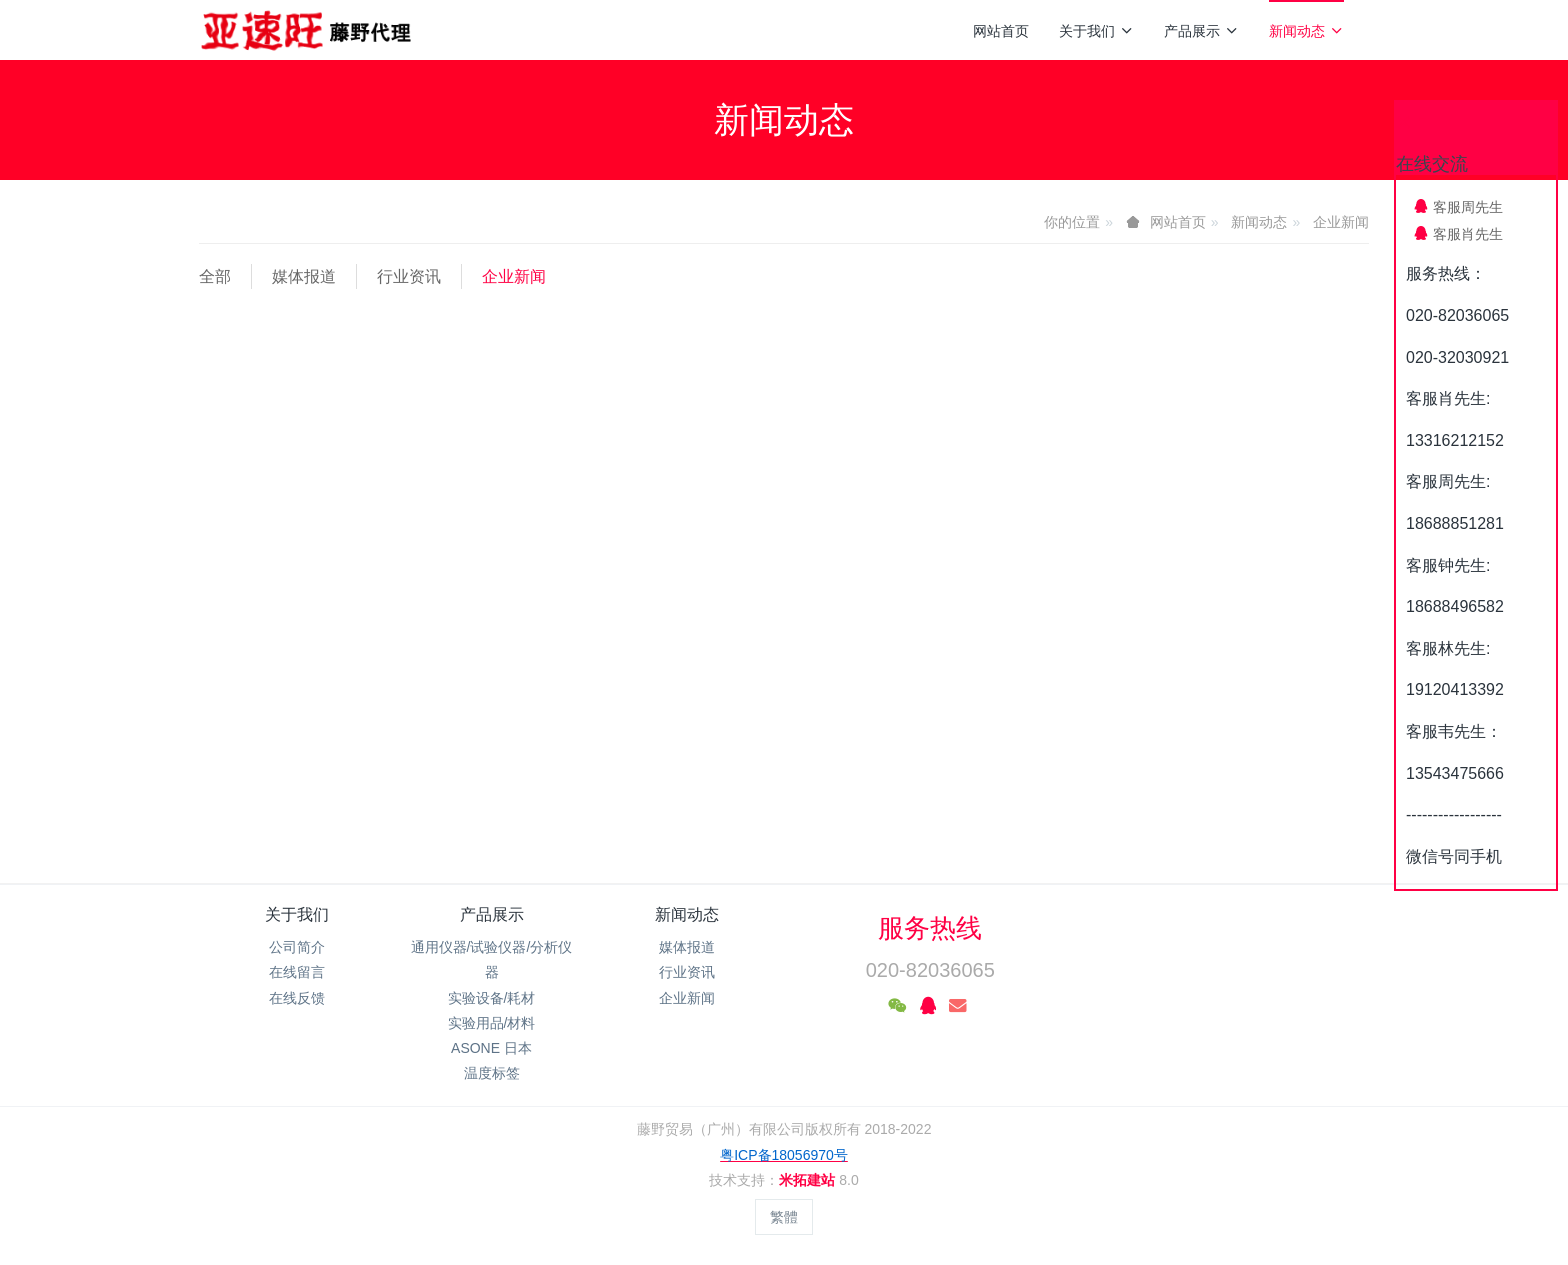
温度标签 (492, 1073)
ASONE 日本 (491, 1048)
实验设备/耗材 (492, 998)
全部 (215, 276)
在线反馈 (297, 998)
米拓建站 (809, 1180)
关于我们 (1096, 31)
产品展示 (1201, 31)
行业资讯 (409, 276)
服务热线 (930, 928)
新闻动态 (1306, 31)
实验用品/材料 (492, 1023)
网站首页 (1001, 31)
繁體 (784, 1217)
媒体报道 (304, 276)
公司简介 (297, 947)
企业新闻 (1341, 222)
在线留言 (297, 972)
